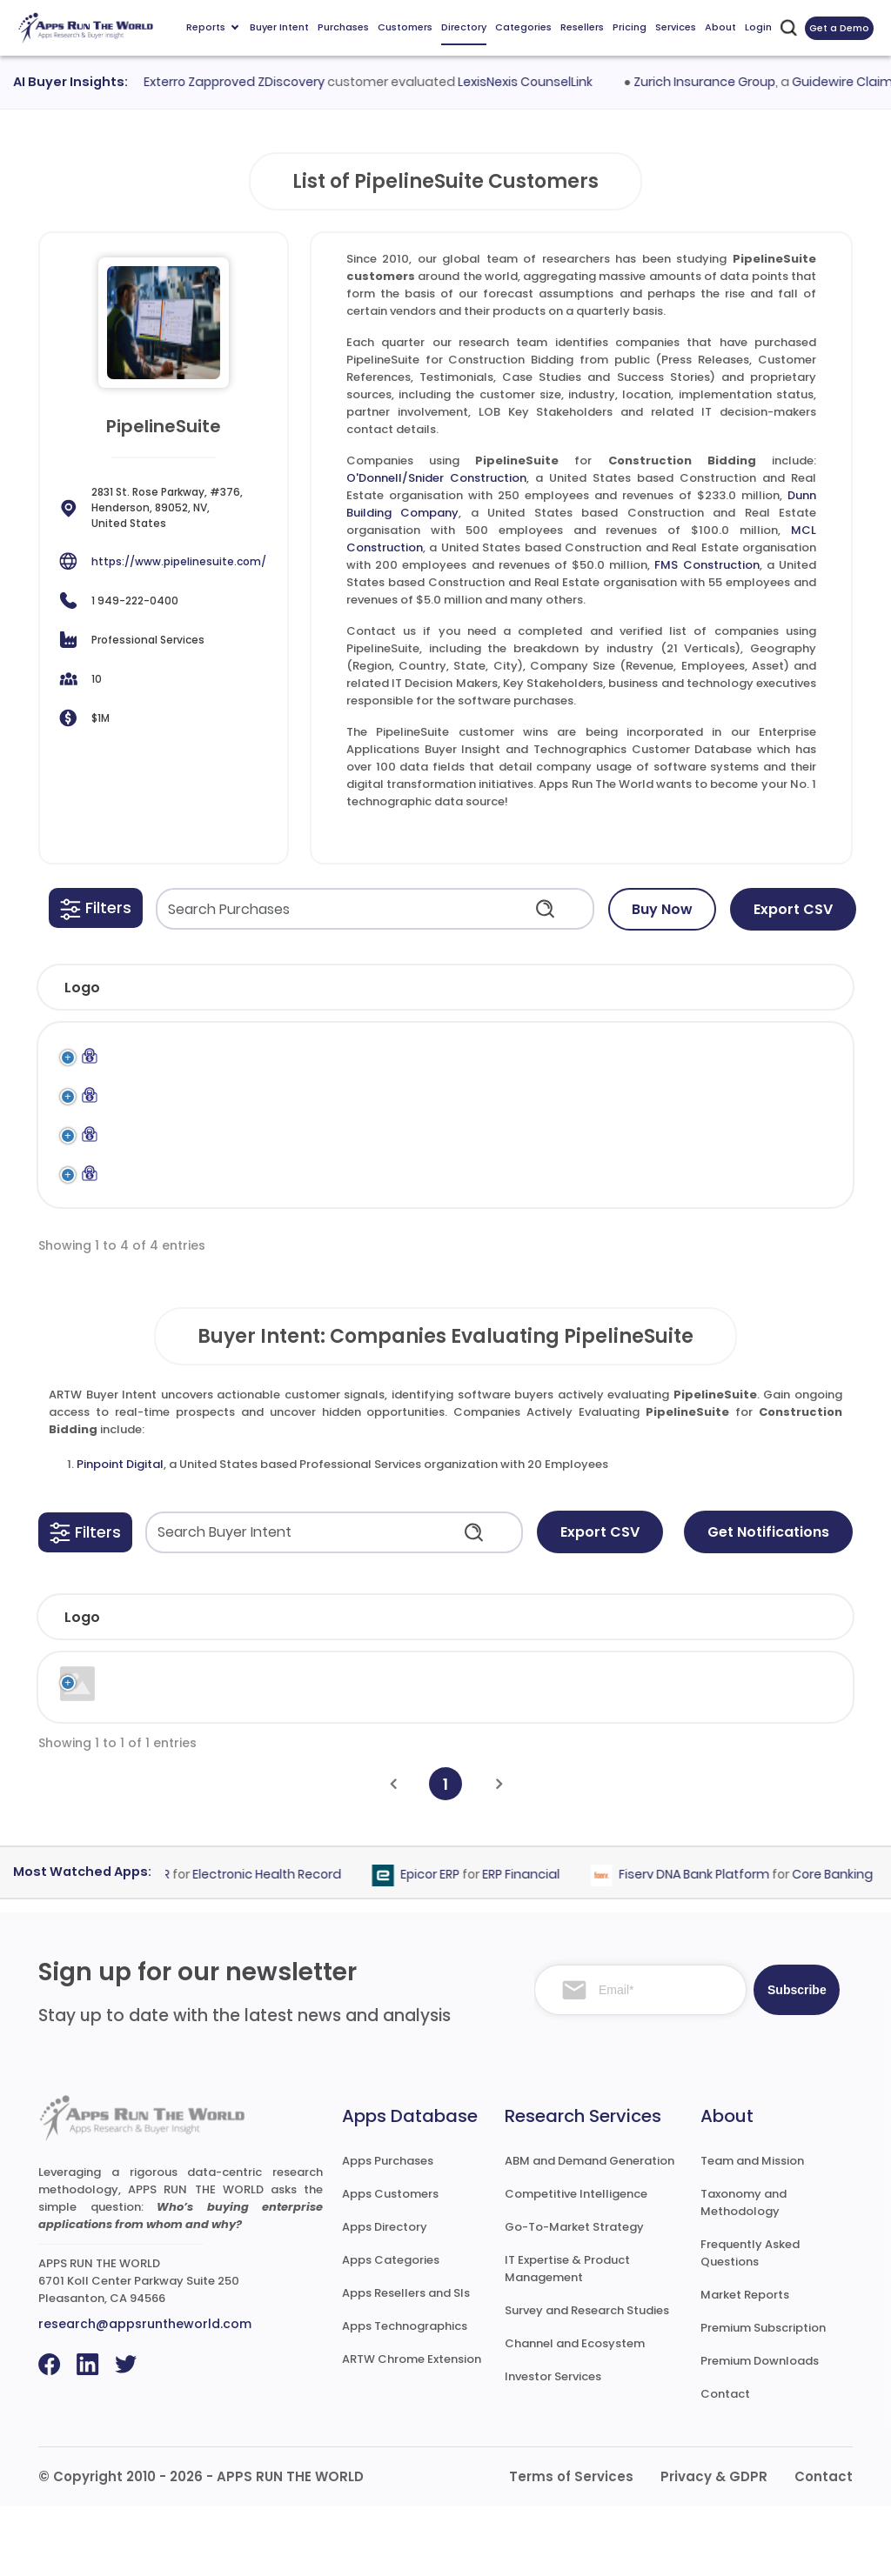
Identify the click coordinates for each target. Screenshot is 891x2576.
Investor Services (553, 2446)
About (720, 27)
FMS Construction (706, 565)
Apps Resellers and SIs (406, 2362)
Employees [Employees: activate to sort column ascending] (428, 1687)
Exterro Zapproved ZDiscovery (244, 81)
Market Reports (744, 2364)
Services (675, 27)
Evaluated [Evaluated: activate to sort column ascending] (778, 1687)
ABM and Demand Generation (589, 2230)
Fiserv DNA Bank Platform (704, 1943)
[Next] (499, 1853)
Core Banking (842, 1943)
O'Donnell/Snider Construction (436, 478)
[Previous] (393, 1853)
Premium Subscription (763, 2397)
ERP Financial (531, 1943)
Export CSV (793, 909)
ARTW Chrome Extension (411, 2428)
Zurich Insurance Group (714, 81)
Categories (523, 27)
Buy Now (662, 909)
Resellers (582, 27)
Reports (212, 27)
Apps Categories (390, 2329)
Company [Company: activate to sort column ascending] (160, 1687)
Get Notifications (768, 1602)
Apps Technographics (404, 2395)
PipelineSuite (694, 1059)
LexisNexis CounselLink (535, 81)
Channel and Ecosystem (575, 2413)
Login (758, 27)
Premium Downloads (759, 2430)
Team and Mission (752, 2230)
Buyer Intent (279, 27)
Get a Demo (839, 28)
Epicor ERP (440, 1943)
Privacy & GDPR (713, 2546)
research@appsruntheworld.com (144, 2393)
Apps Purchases (387, 2230)
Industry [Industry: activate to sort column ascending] (277, 1687)
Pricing (629, 27)
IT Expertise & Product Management (567, 2338)
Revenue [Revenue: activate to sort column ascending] (549, 1687)
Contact (725, 2463)
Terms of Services (571, 2546)
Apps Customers (390, 2263)
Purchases (343, 27)
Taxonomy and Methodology (743, 2272)
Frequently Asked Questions (750, 2322)
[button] (96, 908)
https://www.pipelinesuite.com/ (178, 561)
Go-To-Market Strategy (574, 2296)
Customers (405, 27)
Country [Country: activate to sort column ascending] (661, 1687)
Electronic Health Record (277, 1943)
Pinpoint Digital (120, 1533)
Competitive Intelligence (576, 2263)
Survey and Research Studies (587, 2380)
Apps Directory (384, 2296)
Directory (463, 27)
